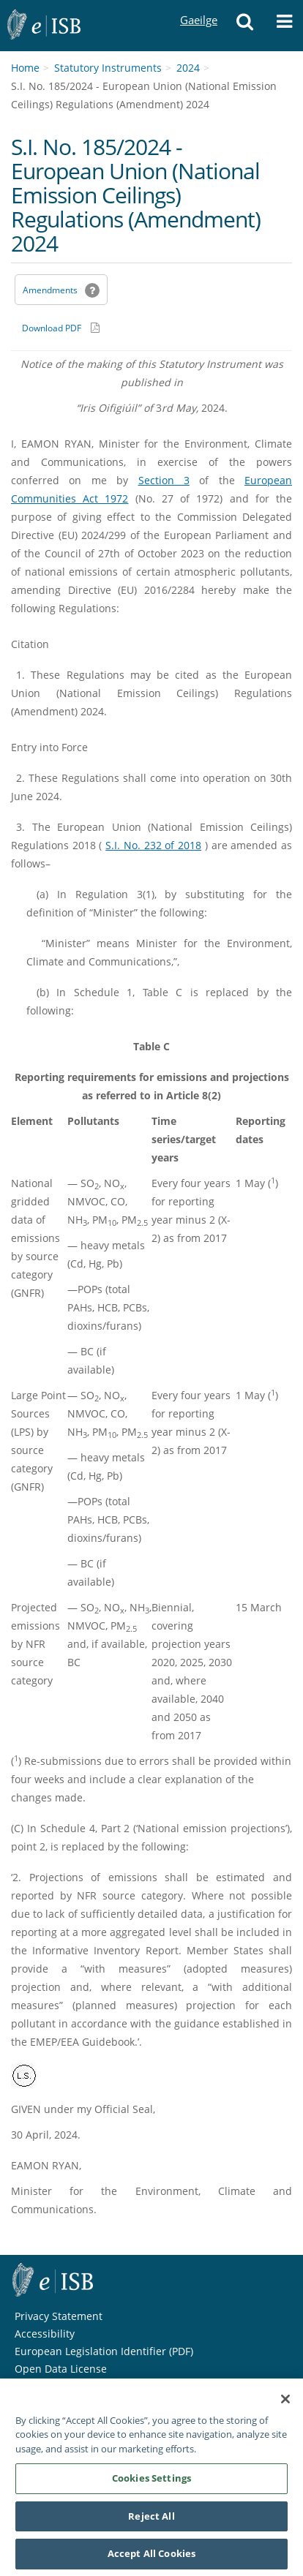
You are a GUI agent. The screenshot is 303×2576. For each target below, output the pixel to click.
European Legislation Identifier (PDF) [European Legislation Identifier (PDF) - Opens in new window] (104, 2351)
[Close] (285, 2404)
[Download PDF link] (61, 327)
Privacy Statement (58, 2316)
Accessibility (45, 2333)
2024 (188, 68)
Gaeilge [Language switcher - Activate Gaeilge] (198, 6)
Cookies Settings (151, 2483)
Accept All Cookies (151, 2559)
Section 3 (164, 480)
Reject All (151, 2521)
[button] (245, 25)
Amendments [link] (50, 290)
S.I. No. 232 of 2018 (153, 845)
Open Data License (61, 2369)
